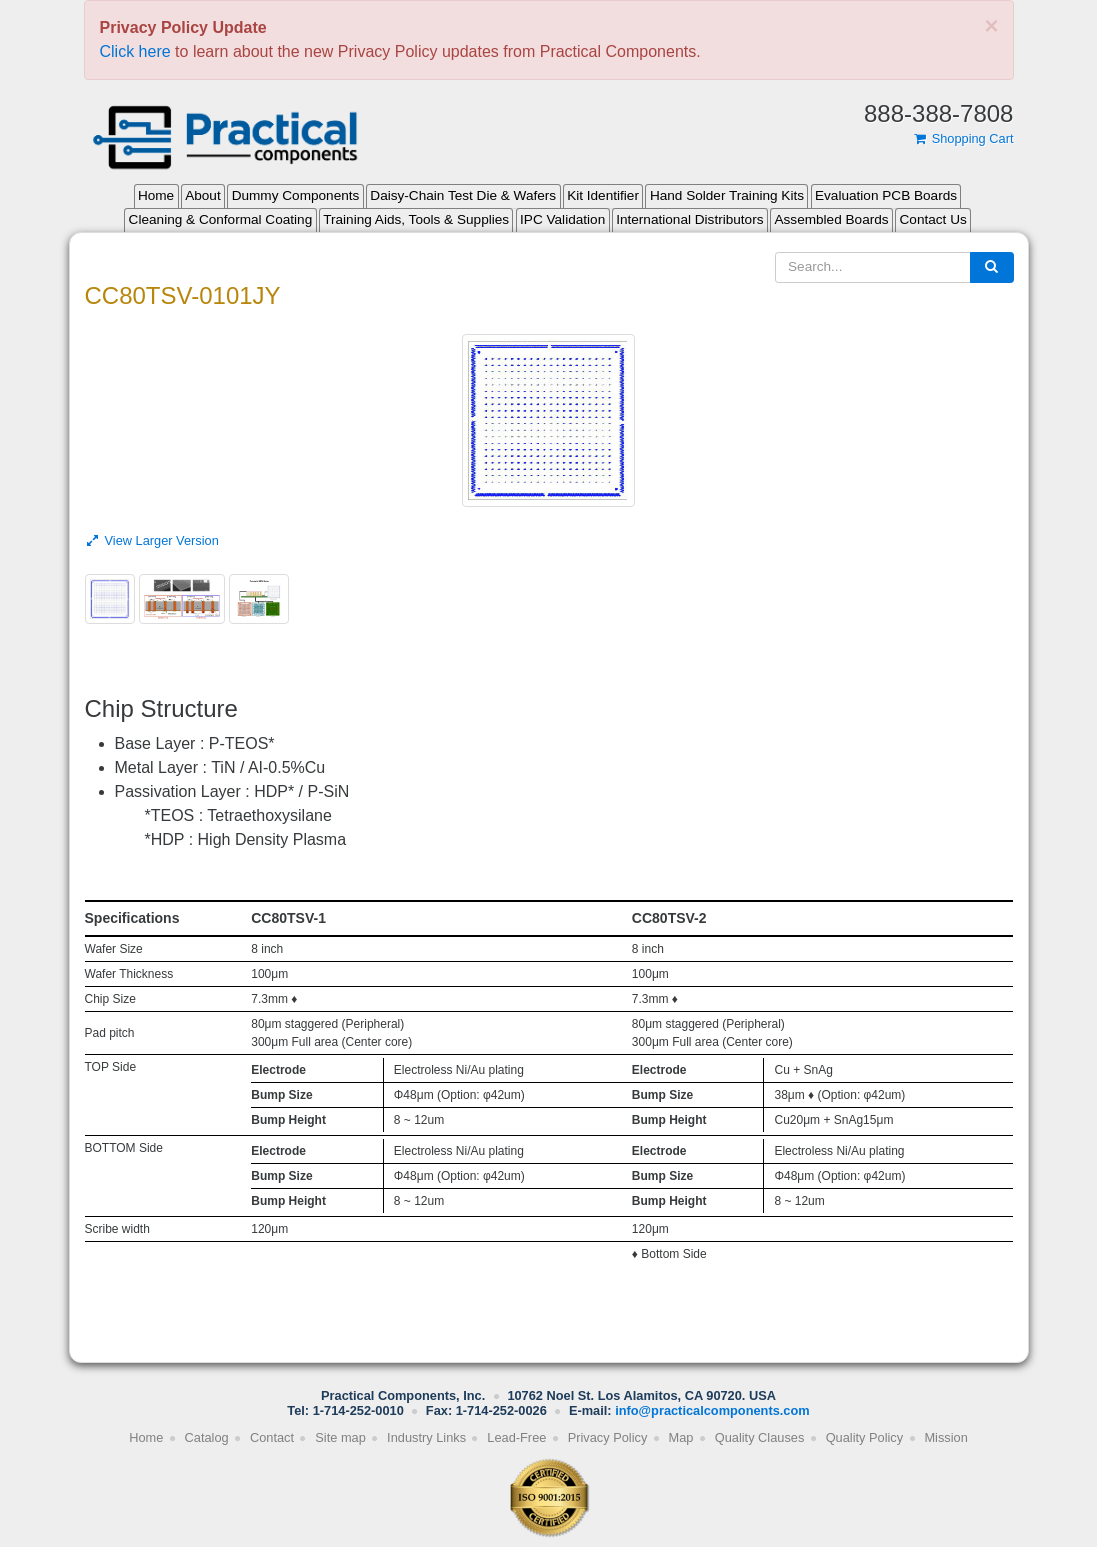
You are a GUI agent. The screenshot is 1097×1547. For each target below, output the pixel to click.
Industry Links (426, 1437)
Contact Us (933, 219)
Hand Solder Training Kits (727, 195)
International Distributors (689, 219)
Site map (340, 1437)
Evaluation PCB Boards (886, 195)
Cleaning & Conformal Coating (221, 219)
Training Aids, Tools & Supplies (416, 219)
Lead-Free (516, 1437)
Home (156, 195)
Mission (945, 1437)
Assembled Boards (831, 219)
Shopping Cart (963, 138)
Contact (272, 1437)
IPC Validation (562, 219)
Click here (135, 51)
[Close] (991, 26)
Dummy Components (296, 195)
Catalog (207, 1437)
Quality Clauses (760, 1437)
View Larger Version (152, 540)
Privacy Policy (608, 1437)
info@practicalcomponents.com (712, 1410)
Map (681, 1437)
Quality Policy (865, 1437)
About (203, 195)
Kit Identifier (603, 195)
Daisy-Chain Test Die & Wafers (463, 195)
